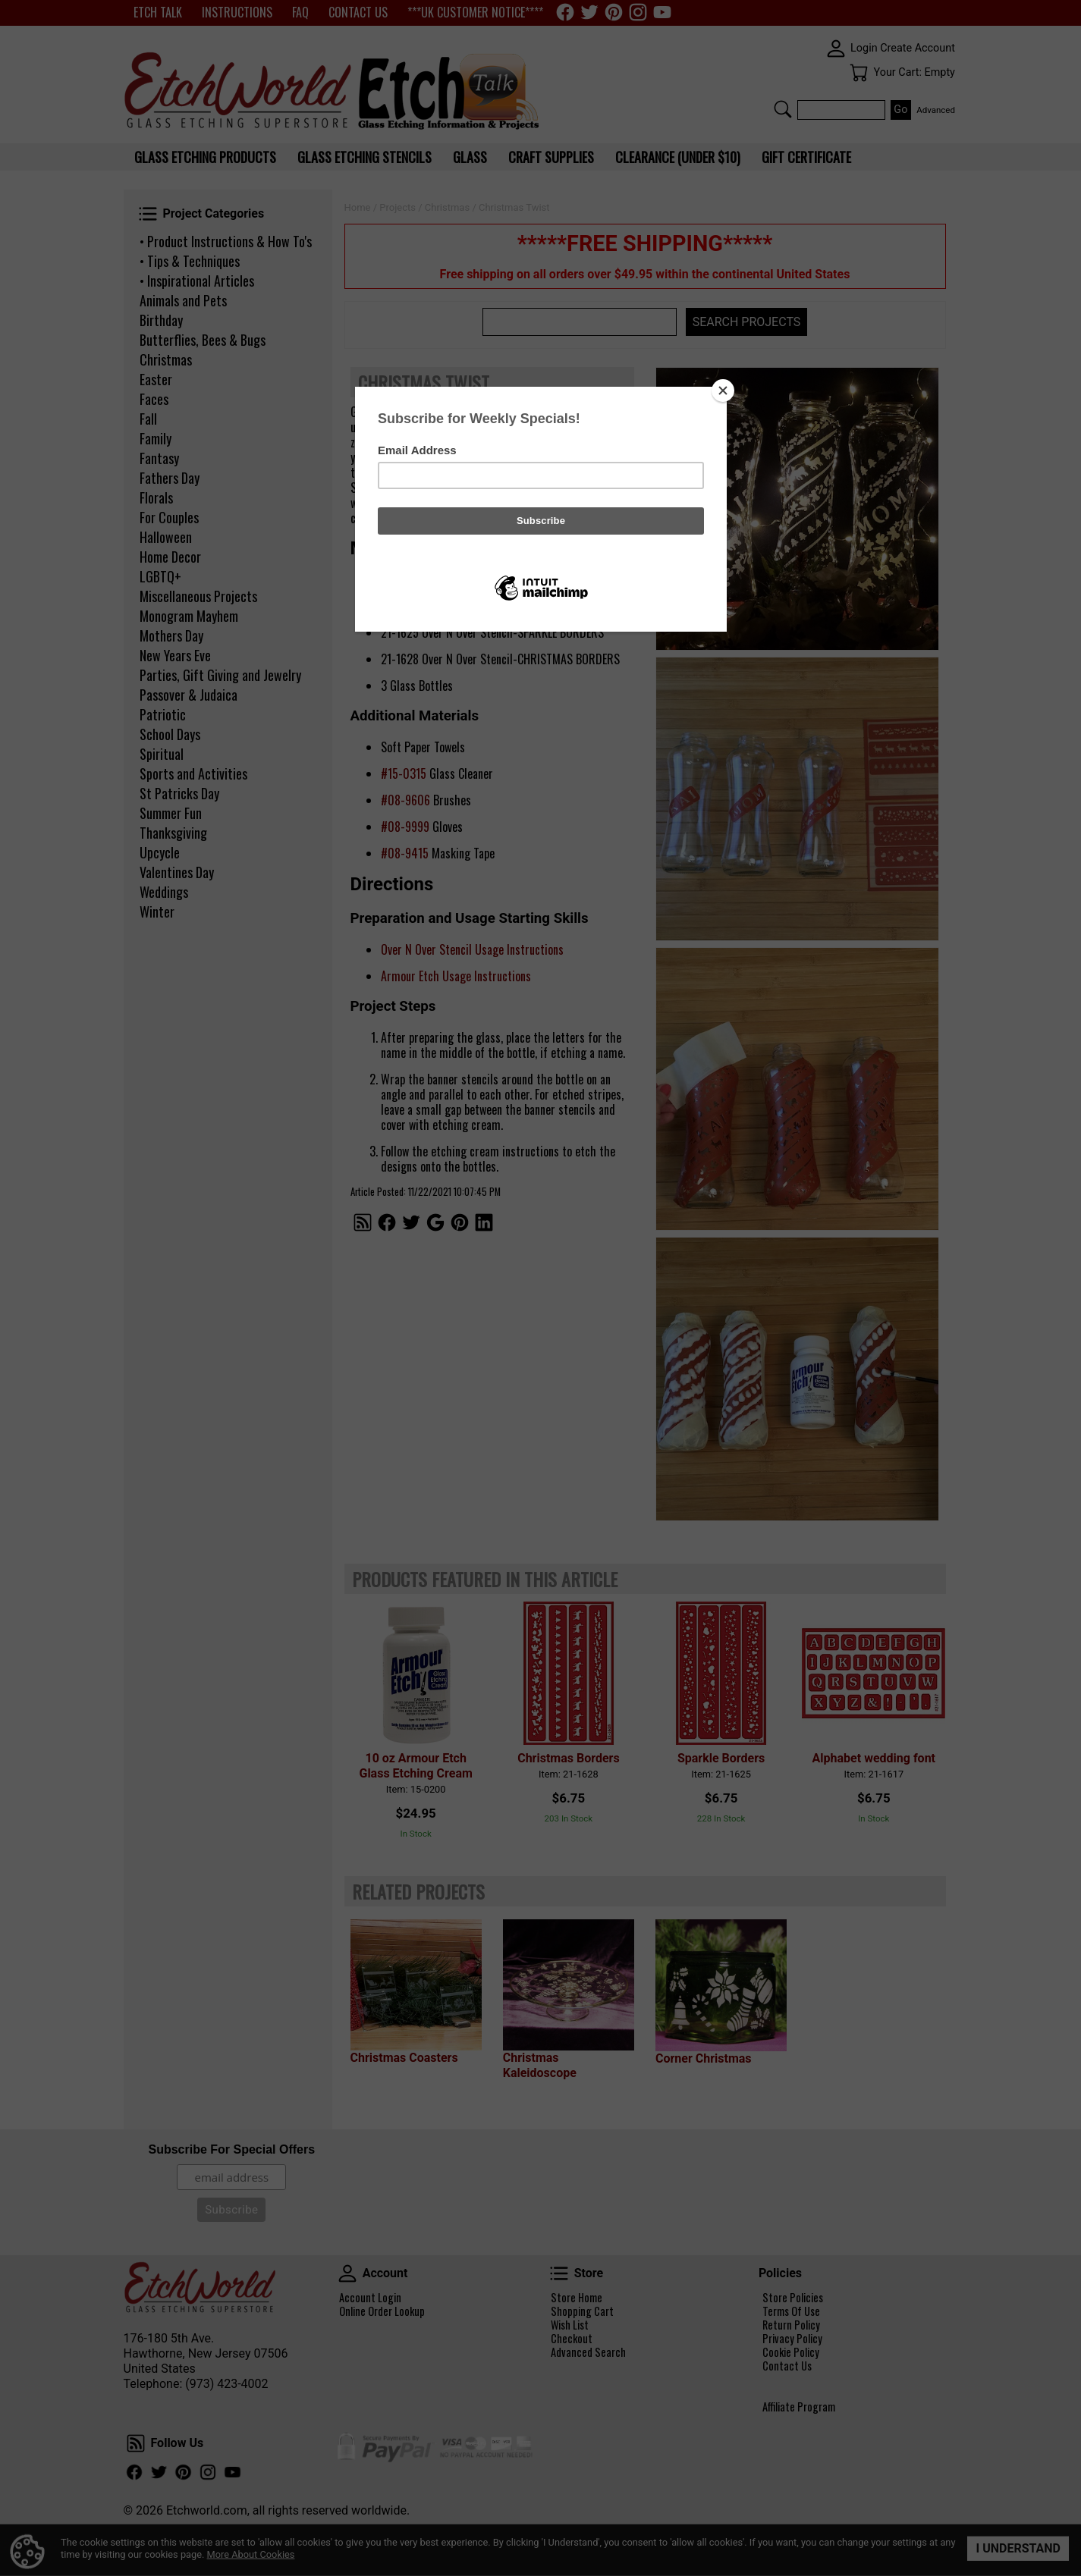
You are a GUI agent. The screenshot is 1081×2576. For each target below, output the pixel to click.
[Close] (723, 390)
